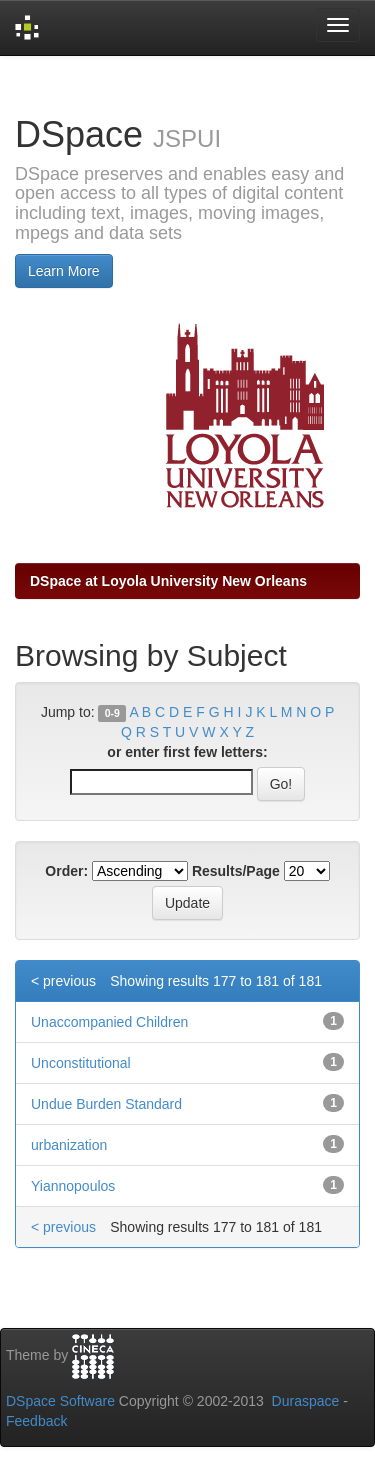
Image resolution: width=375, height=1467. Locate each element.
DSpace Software (60, 1401)
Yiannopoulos (73, 1186)
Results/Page (236, 871)
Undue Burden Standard (106, 1104)
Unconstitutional (81, 1063)
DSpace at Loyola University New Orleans (168, 581)
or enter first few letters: (187, 752)
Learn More (64, 271)
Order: (66, 871)
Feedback (36, 1421)
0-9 (112, 713)
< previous (63, 981)
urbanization (69, 1145)
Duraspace (306, 1401)
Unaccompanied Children (109, 1022)
